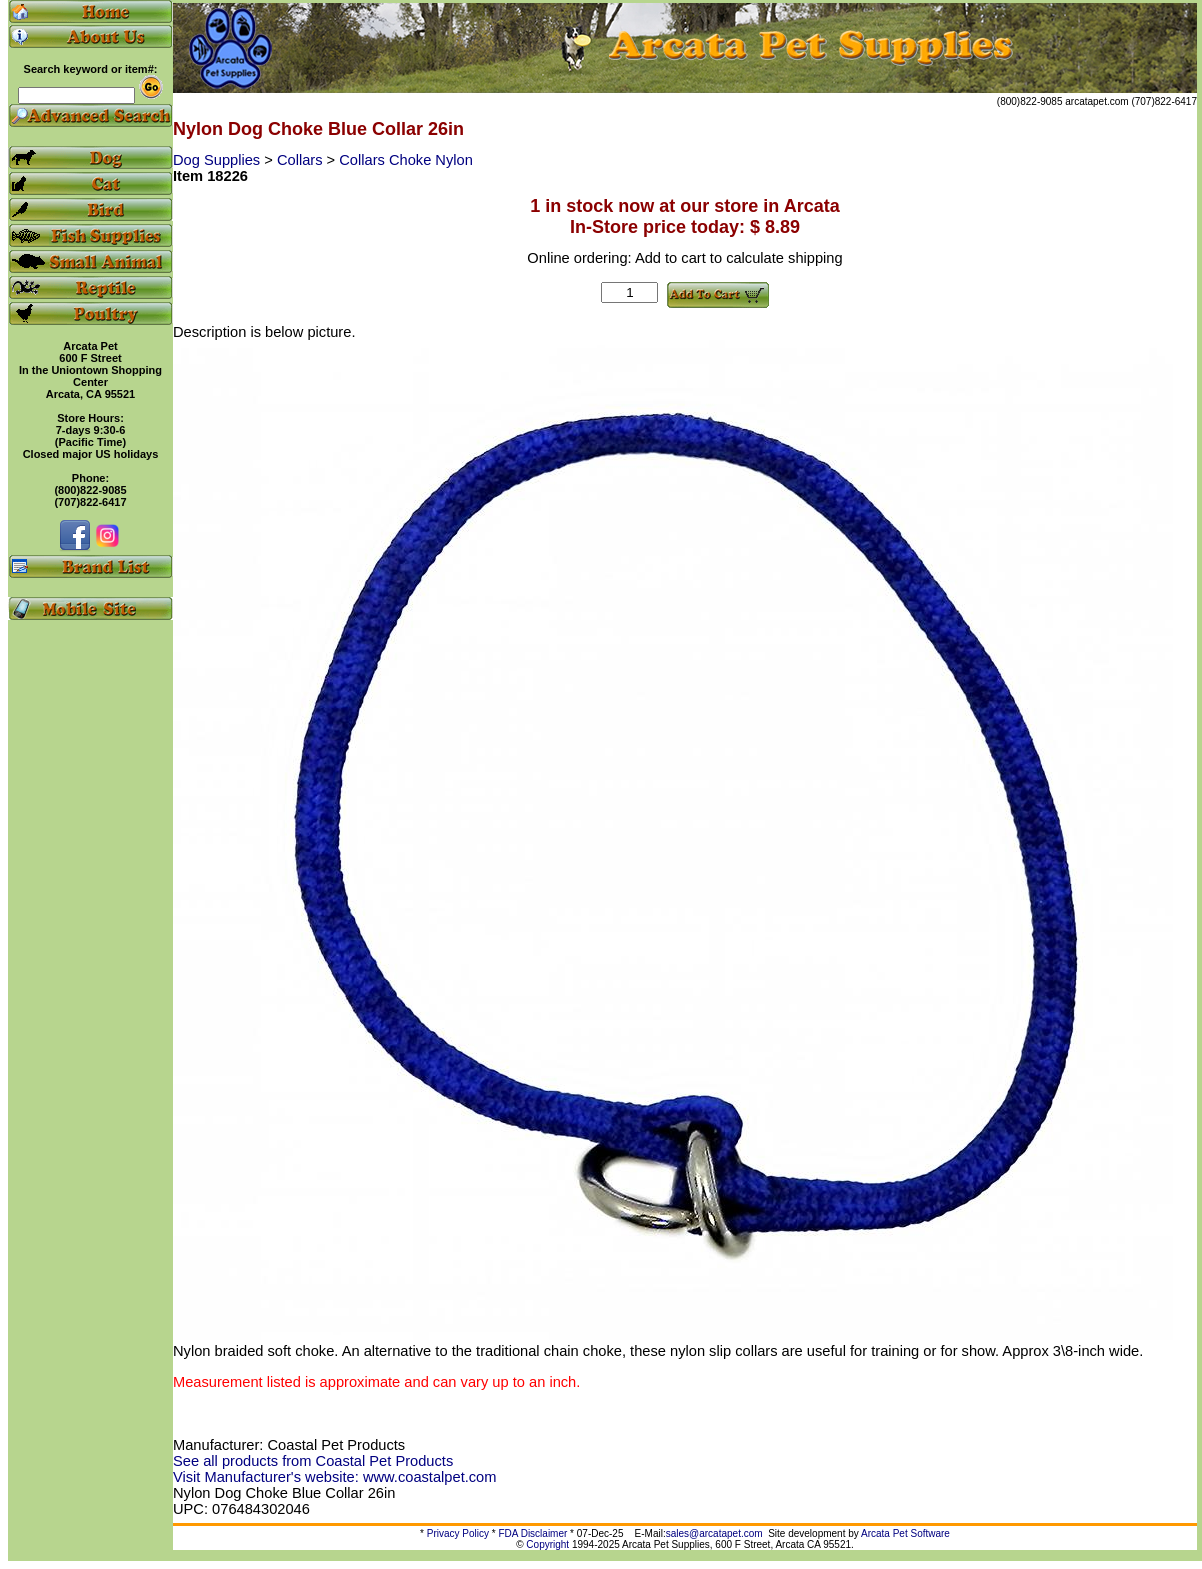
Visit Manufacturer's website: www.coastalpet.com (334, 1477)
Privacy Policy (458, 1533)
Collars (302, 160)
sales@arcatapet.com (714, 1533)
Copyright (547, 1544)
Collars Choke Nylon (406, 160)
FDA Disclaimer (532, 1533)
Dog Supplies (218, 160)
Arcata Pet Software (905, 1533)
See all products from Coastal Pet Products (313, 1461)
